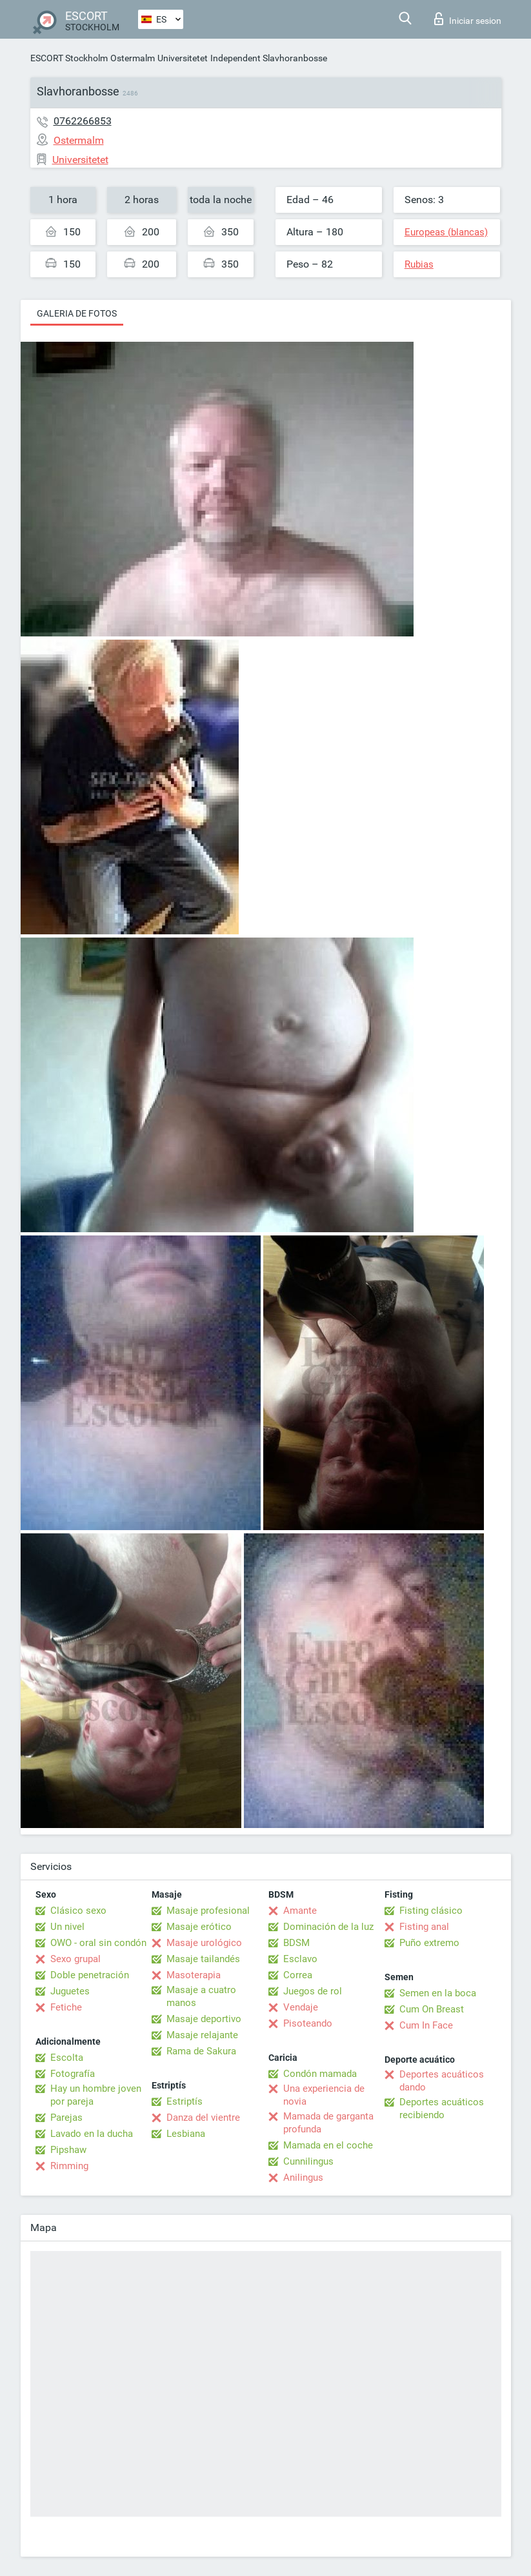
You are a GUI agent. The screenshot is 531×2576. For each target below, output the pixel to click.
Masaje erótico (199, 1926)
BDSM (296, 1943)
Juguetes (70, 1991)
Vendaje (300, 2007)
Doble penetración (89, 1975)
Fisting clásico (431, 1910)
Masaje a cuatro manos (201, 1996)
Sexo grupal (75, 1959)
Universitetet (182, 58)
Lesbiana (185, 2133)
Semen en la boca (437, 1993)
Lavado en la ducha (91, 2133)
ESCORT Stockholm (69, 58)
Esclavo (300, 1959)
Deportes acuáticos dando (441, 2081)
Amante (300, 1910)
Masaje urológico (204, 1943)
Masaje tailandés (203, 1959)
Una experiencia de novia (324, 2095)
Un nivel (67, 1926)
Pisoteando (307, 2023)
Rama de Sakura (201, 2051)
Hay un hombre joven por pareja (95, 2095)
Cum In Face (426, 2025)
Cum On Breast (431, 2009)
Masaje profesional (208, 1910)
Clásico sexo (78, 1910)
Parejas (66, 2117)
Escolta (66, 2057)
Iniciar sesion (467, 19)
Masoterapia (193, 1975)
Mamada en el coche (328, 2145)
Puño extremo (429, 1943)
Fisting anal (424, 1926)
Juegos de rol (312, 1991)
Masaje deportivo (203, 2019)
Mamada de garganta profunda (328, 2122)
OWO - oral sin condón (98, 1943)
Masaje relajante (202, 2035)
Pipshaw (68, 2150)
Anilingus (303, 2177)
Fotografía (72, 2073)
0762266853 (83, 121)
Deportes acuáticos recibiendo (441, 2108)
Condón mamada (320, 2073)
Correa (297, 1975)
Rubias (419, 264)
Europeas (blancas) (446, 232)
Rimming (69, 2166)
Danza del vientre (203, 2117)
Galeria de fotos (77, 313)
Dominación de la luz (328, 1926)
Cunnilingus (308, 2161)
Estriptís (184, 2101)
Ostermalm (132, 58)
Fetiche (66, 2007)
